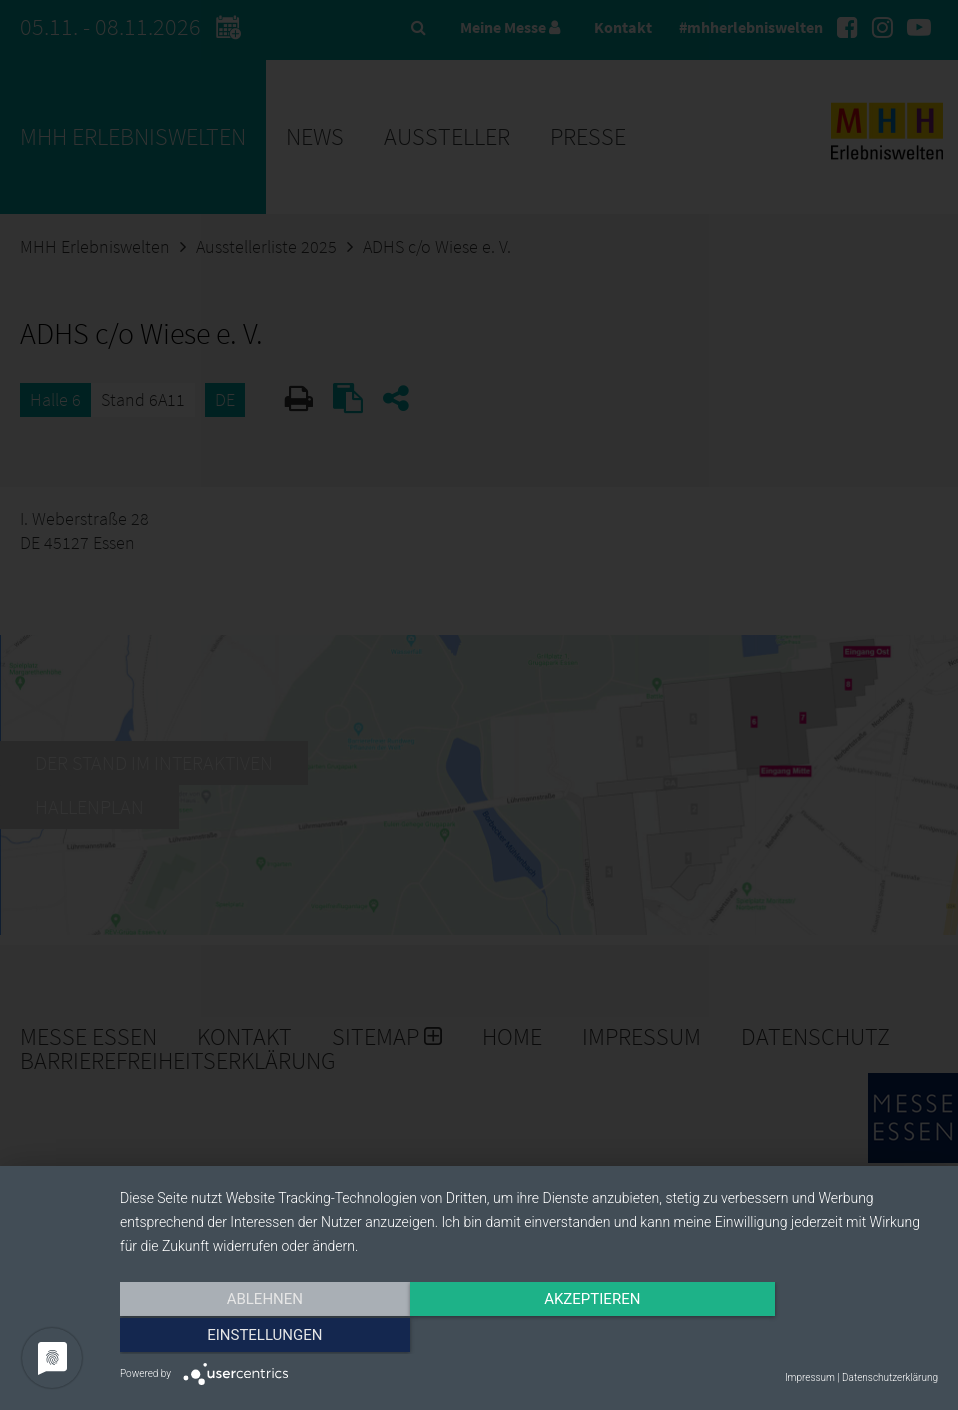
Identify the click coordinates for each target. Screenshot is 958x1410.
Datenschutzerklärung (890, 1377)
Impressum (810, 1377)
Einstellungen (815, 1337)
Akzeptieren (529, 1337)
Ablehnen (243, 1337)
